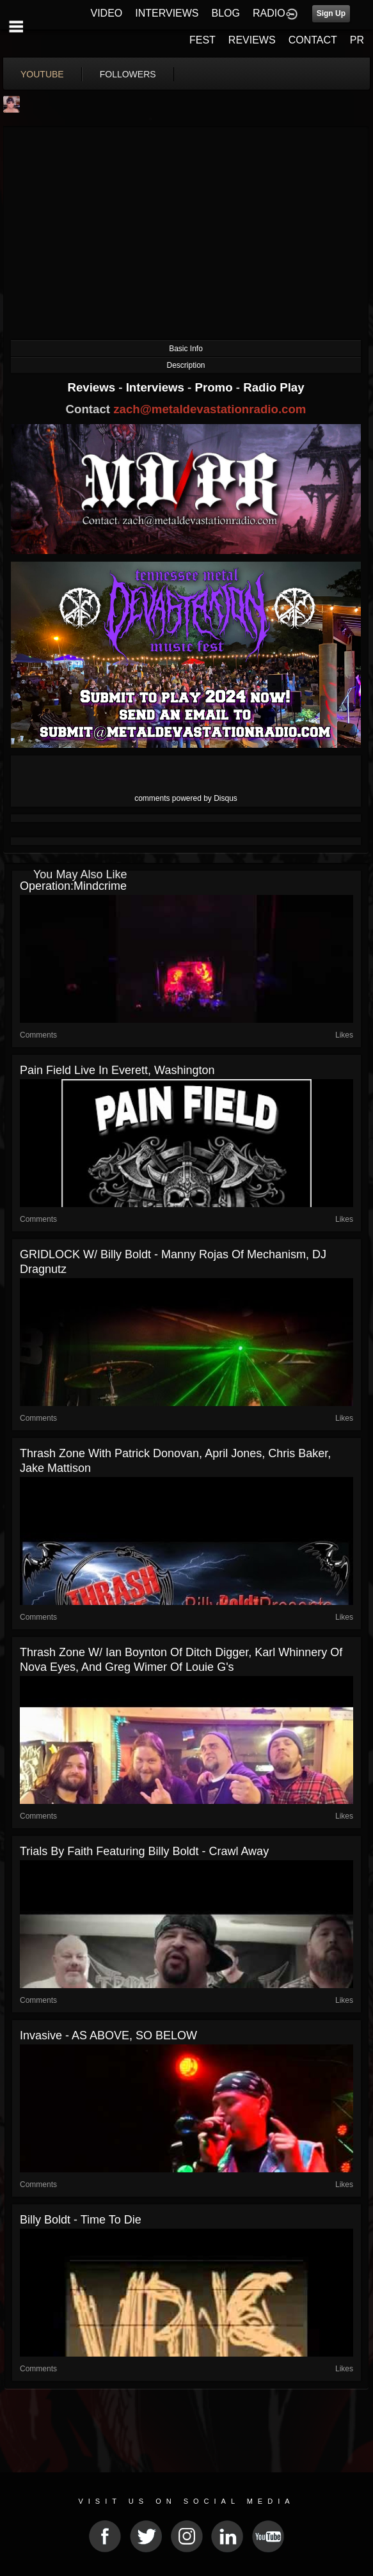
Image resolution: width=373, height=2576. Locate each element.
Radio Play (273, 387)
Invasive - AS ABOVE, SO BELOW (108, 2035)
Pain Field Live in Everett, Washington (117, 1070)
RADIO (269, 13)
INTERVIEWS (166, 13)
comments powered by (185, 798)
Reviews (92, 387)
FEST (202, 40)
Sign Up (331, 13)
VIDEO (106, 13)
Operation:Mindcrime (73, 886)
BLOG (226, 13)
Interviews (156, 387)
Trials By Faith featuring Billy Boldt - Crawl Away (144, 1851)
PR (357, 40)
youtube (42, 74)
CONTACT (313, 40)
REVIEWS (252, 40)
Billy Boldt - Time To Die (80, 2219)
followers (128, 74)
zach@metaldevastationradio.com (209, 409)
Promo (215, 387)
